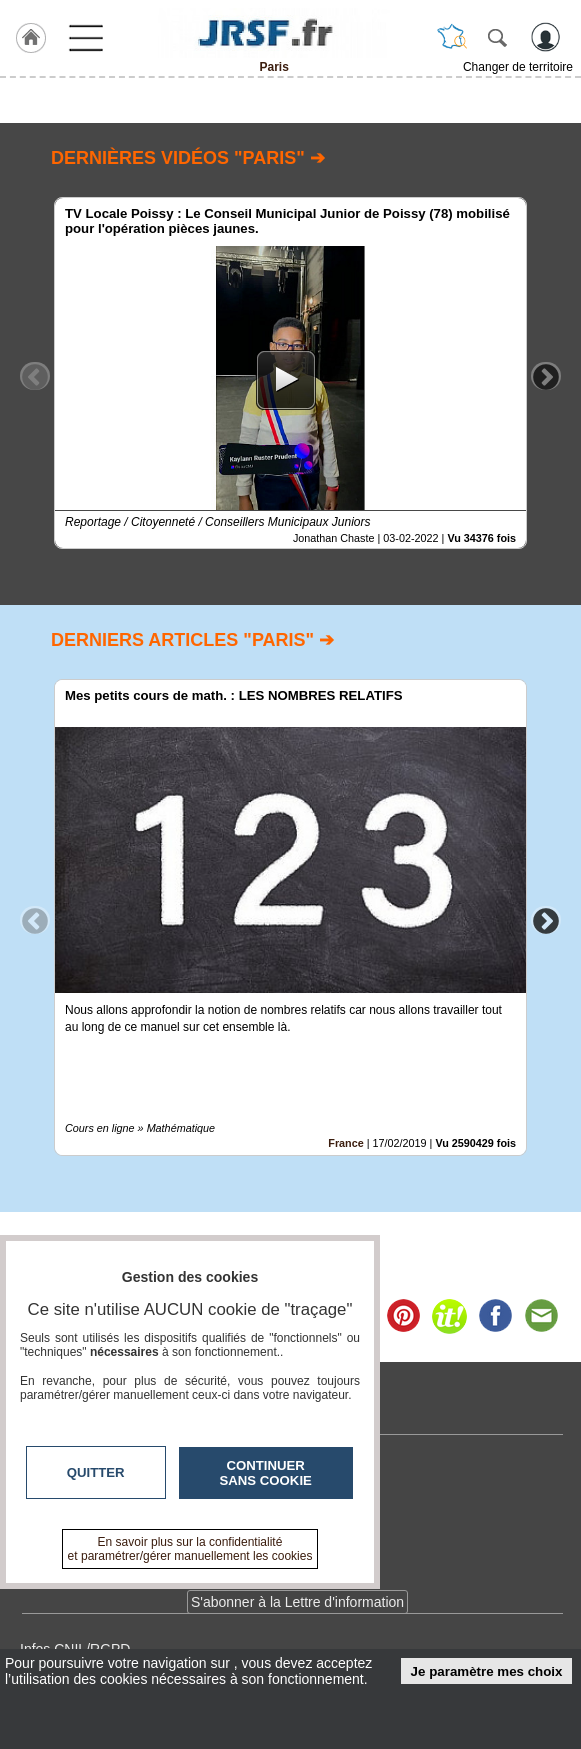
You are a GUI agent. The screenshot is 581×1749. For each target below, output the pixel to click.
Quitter (96, 1472)
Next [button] (546, 376)
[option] (290, 373)
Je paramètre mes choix (487, 1671)
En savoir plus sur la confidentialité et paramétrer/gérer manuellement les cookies (190, 1549)
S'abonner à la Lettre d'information (297, 1602)
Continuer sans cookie (266, 1473)
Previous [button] (35, 376)
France (345, 1143)
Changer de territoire (518, 67)
